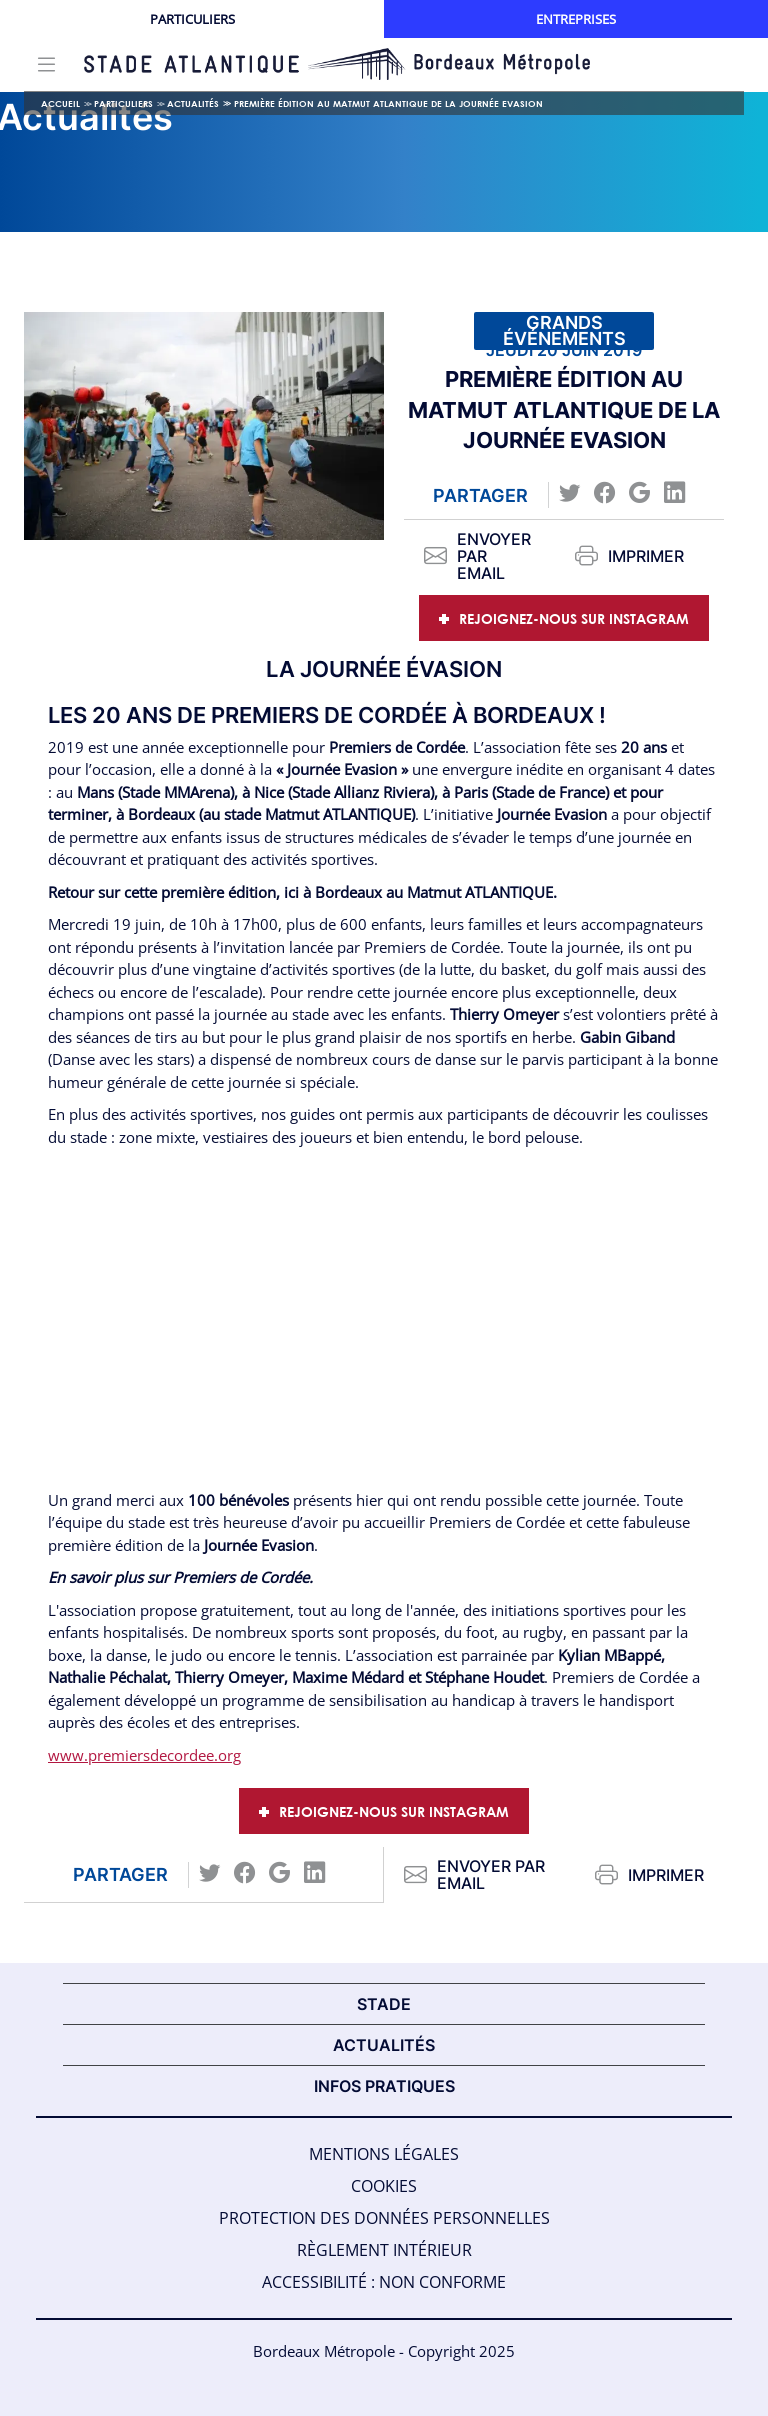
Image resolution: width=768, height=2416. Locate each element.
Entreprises (576, 19)
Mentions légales (384, 2154)
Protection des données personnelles (384, 2218)
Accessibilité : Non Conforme (384, 2282)
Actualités (193, 103)
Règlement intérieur (384, 2250)
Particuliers (192, 19)
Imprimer (629, 556)
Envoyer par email (477, 556)
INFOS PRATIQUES (384, 2086)
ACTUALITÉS (384, 2045)
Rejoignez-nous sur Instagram (574, 618)
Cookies (384, 2186)
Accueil (60, 103)
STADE (384, 2004)
